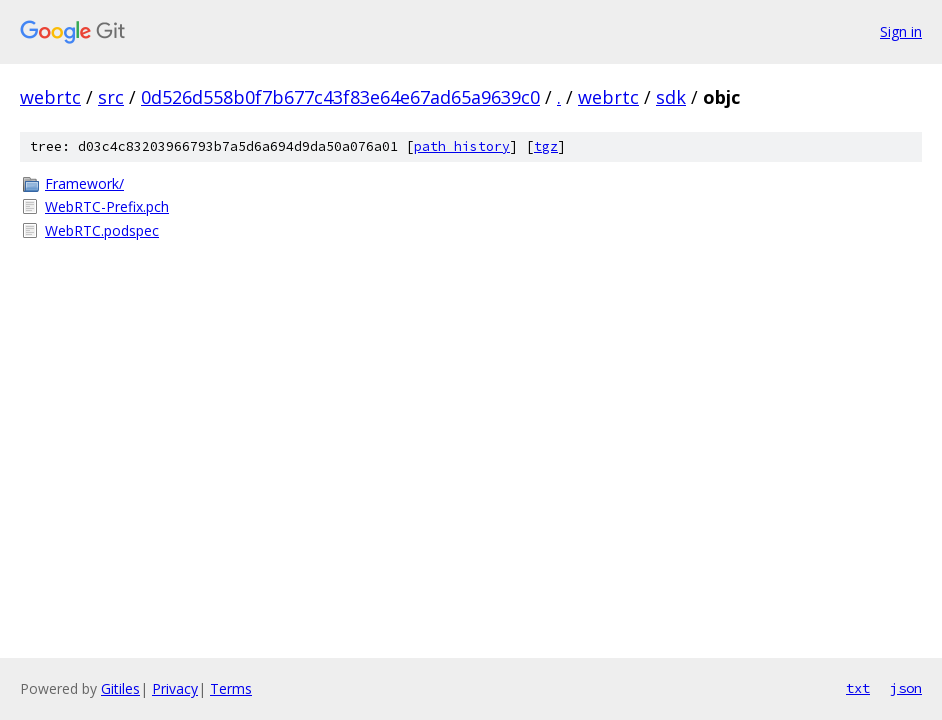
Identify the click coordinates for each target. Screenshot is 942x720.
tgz (546, 146)
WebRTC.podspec (102, 230)
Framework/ (84, 183)
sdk (671, 97)
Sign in (901, 31)
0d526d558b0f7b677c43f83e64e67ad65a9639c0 (340, 97)
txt (858, 688)
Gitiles (120, 688)
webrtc (50, 97)
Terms (231, 688)
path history (462, 146)
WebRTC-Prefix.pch (107, 206)
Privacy (175, 688)
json (906, 688)
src (111, 97)
